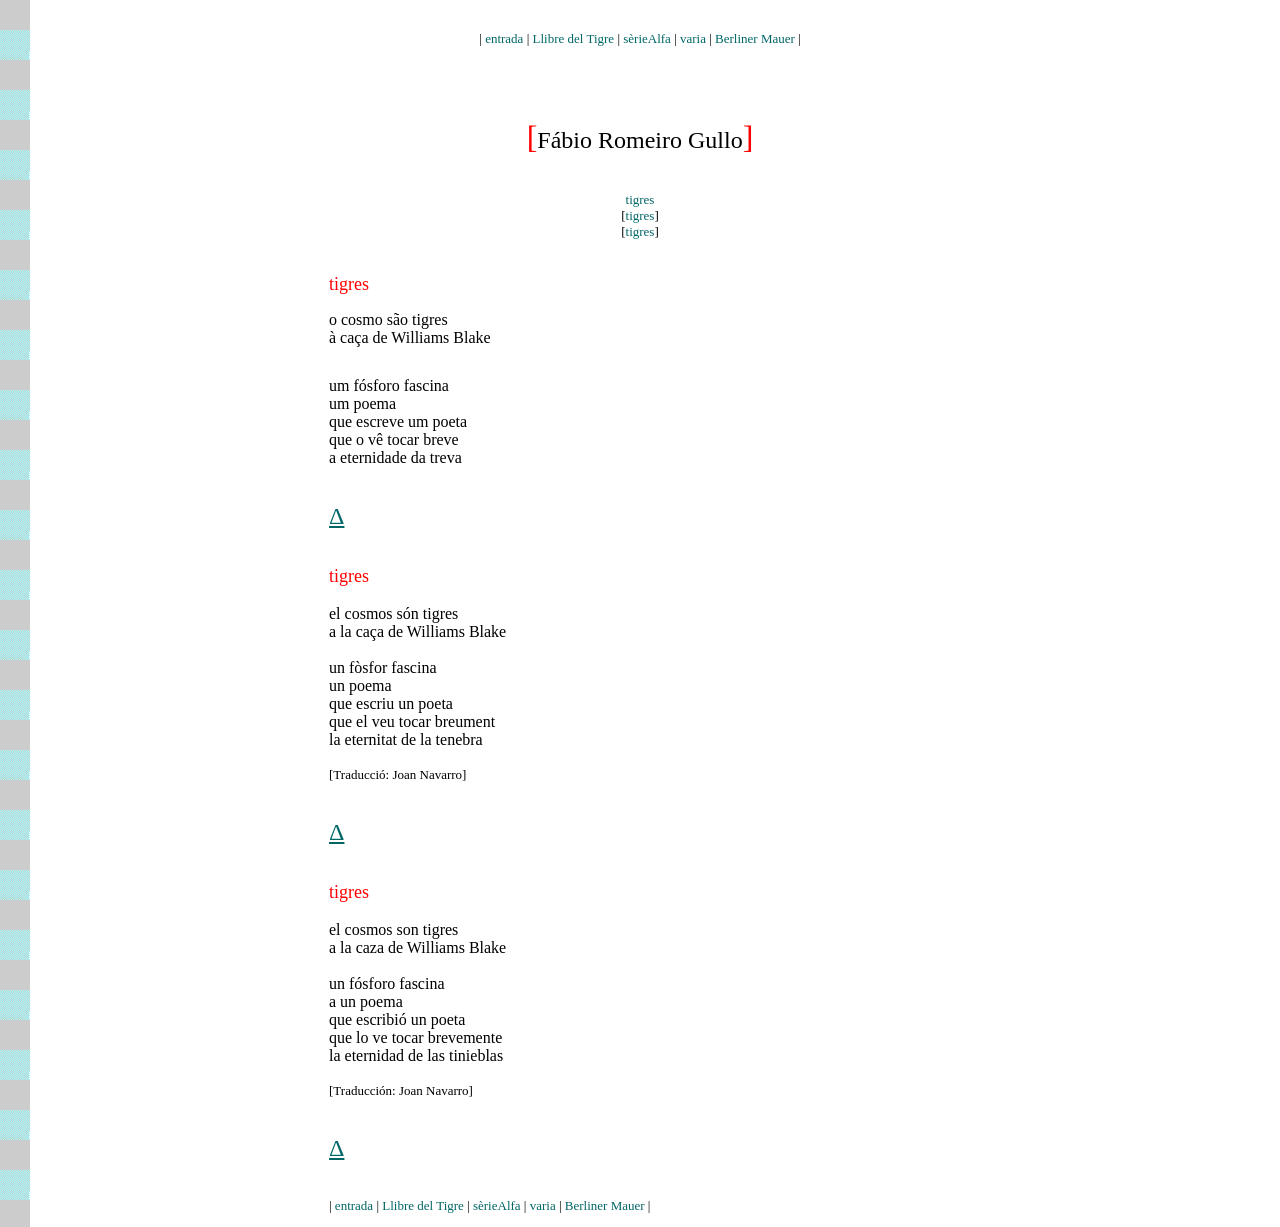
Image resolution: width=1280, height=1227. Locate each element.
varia (693, 38)
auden (640, 21)
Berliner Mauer (755, 38)
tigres (640, 199)
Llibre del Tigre (574, 38)
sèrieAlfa (647, 38)
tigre (345, 576)
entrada (504, 38)
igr (344, 892)
